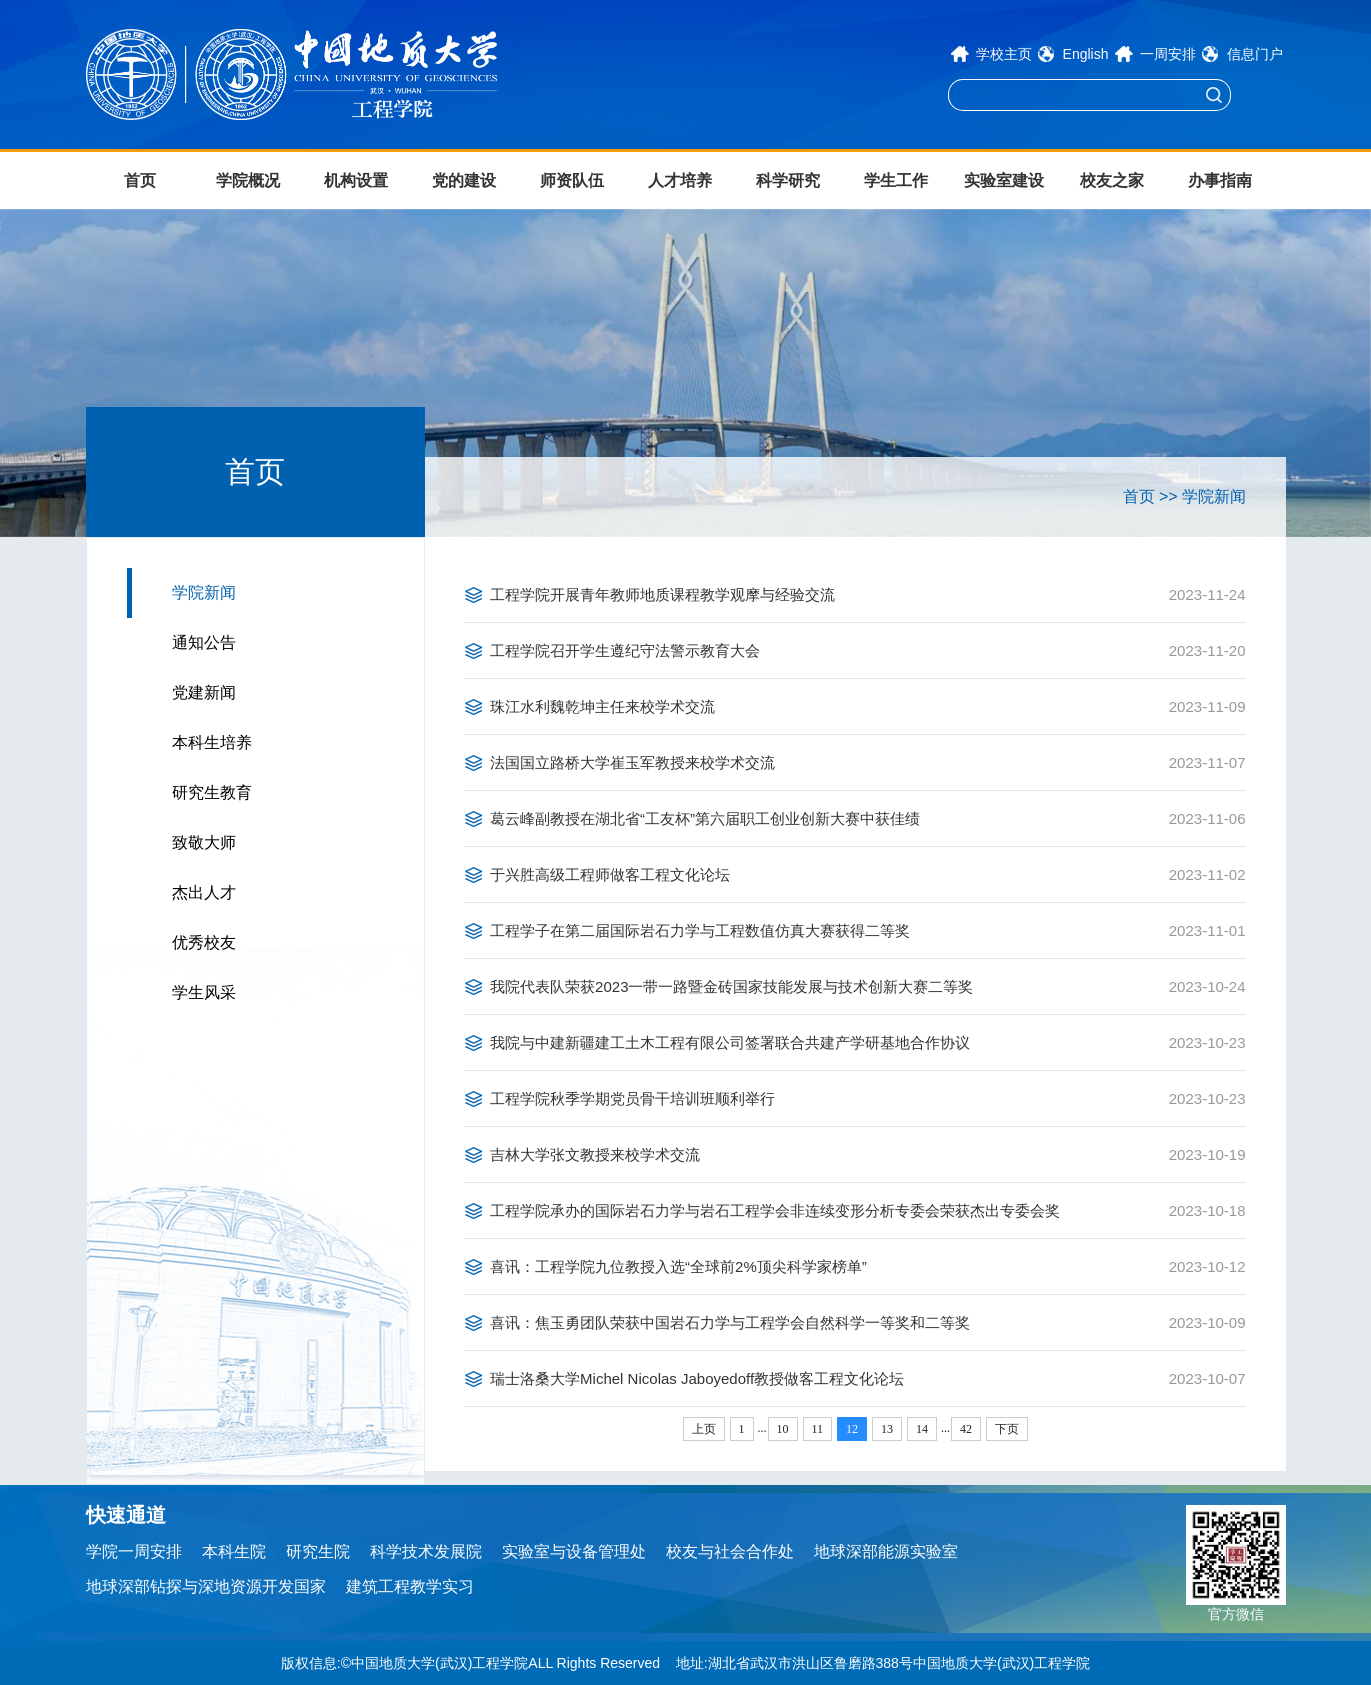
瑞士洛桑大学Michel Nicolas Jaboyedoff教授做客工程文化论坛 (697, 1378)
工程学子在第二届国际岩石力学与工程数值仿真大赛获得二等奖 (700, 930)
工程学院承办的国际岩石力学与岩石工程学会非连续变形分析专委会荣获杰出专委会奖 (775, 1210)
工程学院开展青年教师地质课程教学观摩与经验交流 (662, 594)
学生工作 (896, 180)
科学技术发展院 (426, 1551)
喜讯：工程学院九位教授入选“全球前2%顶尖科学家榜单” (678, 1266)
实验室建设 (1004, 180)
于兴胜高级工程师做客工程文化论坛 (610, 874)
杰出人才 (204, 892)
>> (1168, 496)
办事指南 (1220, 180)
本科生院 (234, 1551)
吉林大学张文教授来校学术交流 (595, 1154)
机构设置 (356, 180)
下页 (1007, 1429)
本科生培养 (212, 742)
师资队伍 (572, 180)
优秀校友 (204, 942)
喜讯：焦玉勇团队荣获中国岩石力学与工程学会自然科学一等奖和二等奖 (730, 1322)
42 (966, 1429)
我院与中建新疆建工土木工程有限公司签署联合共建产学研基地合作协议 (730, 1042)
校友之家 (1112, 180)
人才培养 (680, 180)
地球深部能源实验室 (886, 1551)
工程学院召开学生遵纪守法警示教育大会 (625, 650)
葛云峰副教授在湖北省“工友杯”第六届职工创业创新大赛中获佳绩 (705, 818)
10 (783, 1429)
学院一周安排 (134, 1551)
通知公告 (204, 642)
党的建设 (464, 180)
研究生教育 (212, 792)
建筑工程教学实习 (410, 1586)
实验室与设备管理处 (574, 1551)
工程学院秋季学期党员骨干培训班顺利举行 (632, 1098)
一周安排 (1168, 54)
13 (887, 1429)
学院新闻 (204, 592)
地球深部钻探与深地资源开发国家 (206, 1586)
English (1086, 54)
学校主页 (1004, 54)
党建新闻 (204, 692)
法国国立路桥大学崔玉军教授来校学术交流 (632, 762)
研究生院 (318, 1551)
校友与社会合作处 (730, 1551)
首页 (140, 180)
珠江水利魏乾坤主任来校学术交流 (602, 706)
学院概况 (248, 180)
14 (922, 1429)
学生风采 (204, 992)
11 (818, 1429)
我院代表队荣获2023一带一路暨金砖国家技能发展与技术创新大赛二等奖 (731, 986)
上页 (704, 1429)
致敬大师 (204, 842)
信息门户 (1255, 54)
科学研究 (788, 180)
